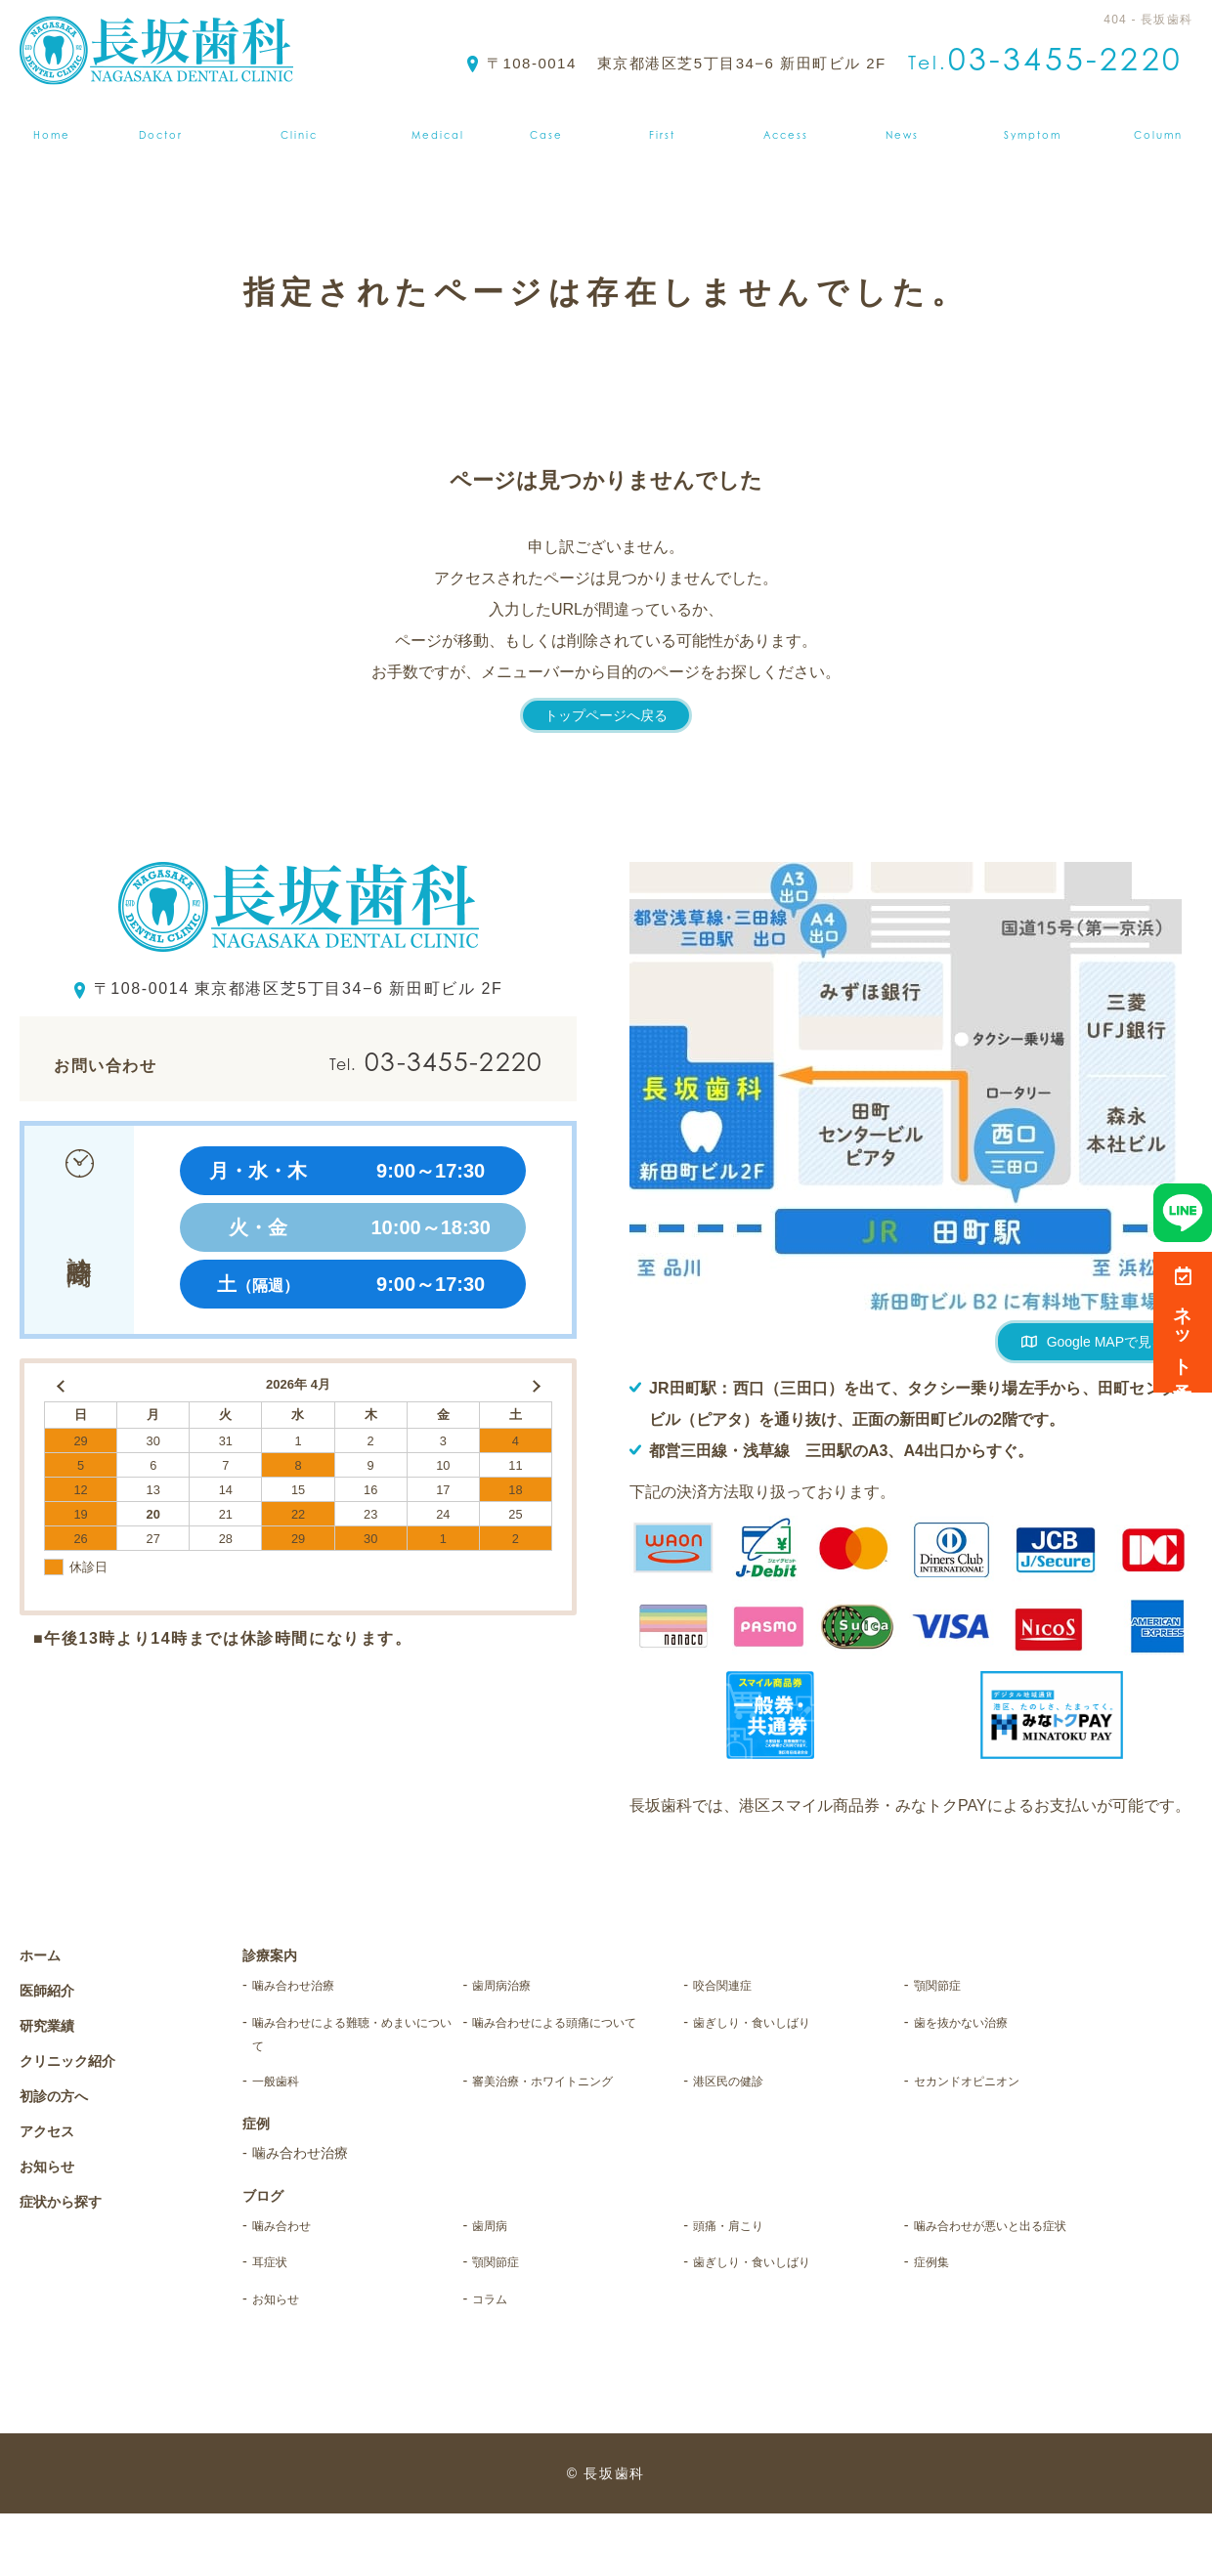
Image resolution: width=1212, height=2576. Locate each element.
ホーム (45, 122)
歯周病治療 (513, 1986)
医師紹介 (153, 122)
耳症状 (276, 2319)
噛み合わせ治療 (310, 1986)
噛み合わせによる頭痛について (571, 2042)
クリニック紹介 (297, 122)
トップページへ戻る (606, 715)
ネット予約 (1183, 1322)
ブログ (1166, 122)
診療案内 (439, 122)
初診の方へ (665, 122)
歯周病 (496, 2248)
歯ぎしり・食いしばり (775, 2026)
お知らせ (907, 122)
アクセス (790, 122)
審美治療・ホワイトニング (571, 2097)
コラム (496, 2359)
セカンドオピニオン (987, 2097)
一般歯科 (285, 2097)
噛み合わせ (293, 2248)
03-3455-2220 (389, 1062)
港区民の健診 (742, 2097)
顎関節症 (946, 1986)
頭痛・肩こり (742, 2248)
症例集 (548, 122)
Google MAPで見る (1106, 1342)
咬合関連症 (734, 1986)
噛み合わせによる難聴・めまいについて (351, 2042)
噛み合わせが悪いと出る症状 (1012, 2264)
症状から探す (1041, 122)
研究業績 (52, 2025)
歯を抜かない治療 (979, 2026)
